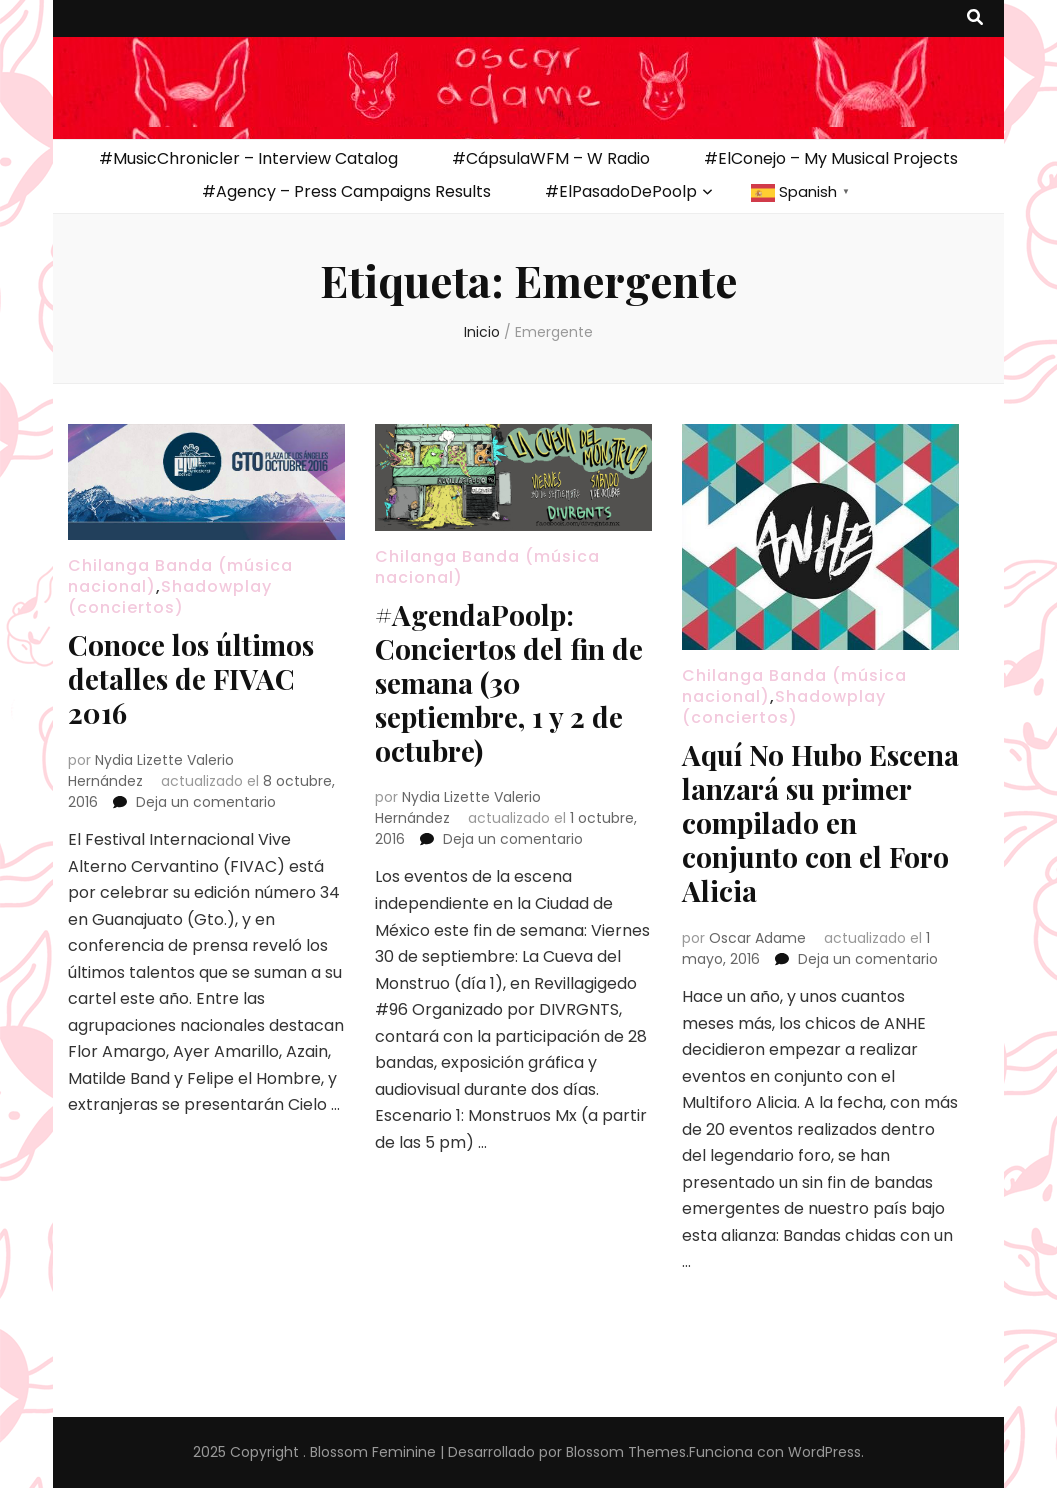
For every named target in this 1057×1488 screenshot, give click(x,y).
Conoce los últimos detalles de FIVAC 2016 (191, 678)
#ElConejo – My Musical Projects (831, 158)
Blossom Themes (626, 1452)
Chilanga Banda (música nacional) (487, 567)
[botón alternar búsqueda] (975, 18)
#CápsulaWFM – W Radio (551, 158)
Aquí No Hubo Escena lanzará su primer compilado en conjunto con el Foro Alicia (820, 822)
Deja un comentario (206, 802)
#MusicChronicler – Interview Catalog (248, 158)
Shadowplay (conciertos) (170, 597)
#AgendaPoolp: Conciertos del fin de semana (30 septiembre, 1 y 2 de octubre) (509, 682)
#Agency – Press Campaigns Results (346, 191)
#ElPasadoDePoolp (621, 191)
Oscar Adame (757, 938)
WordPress (824, 1452)
